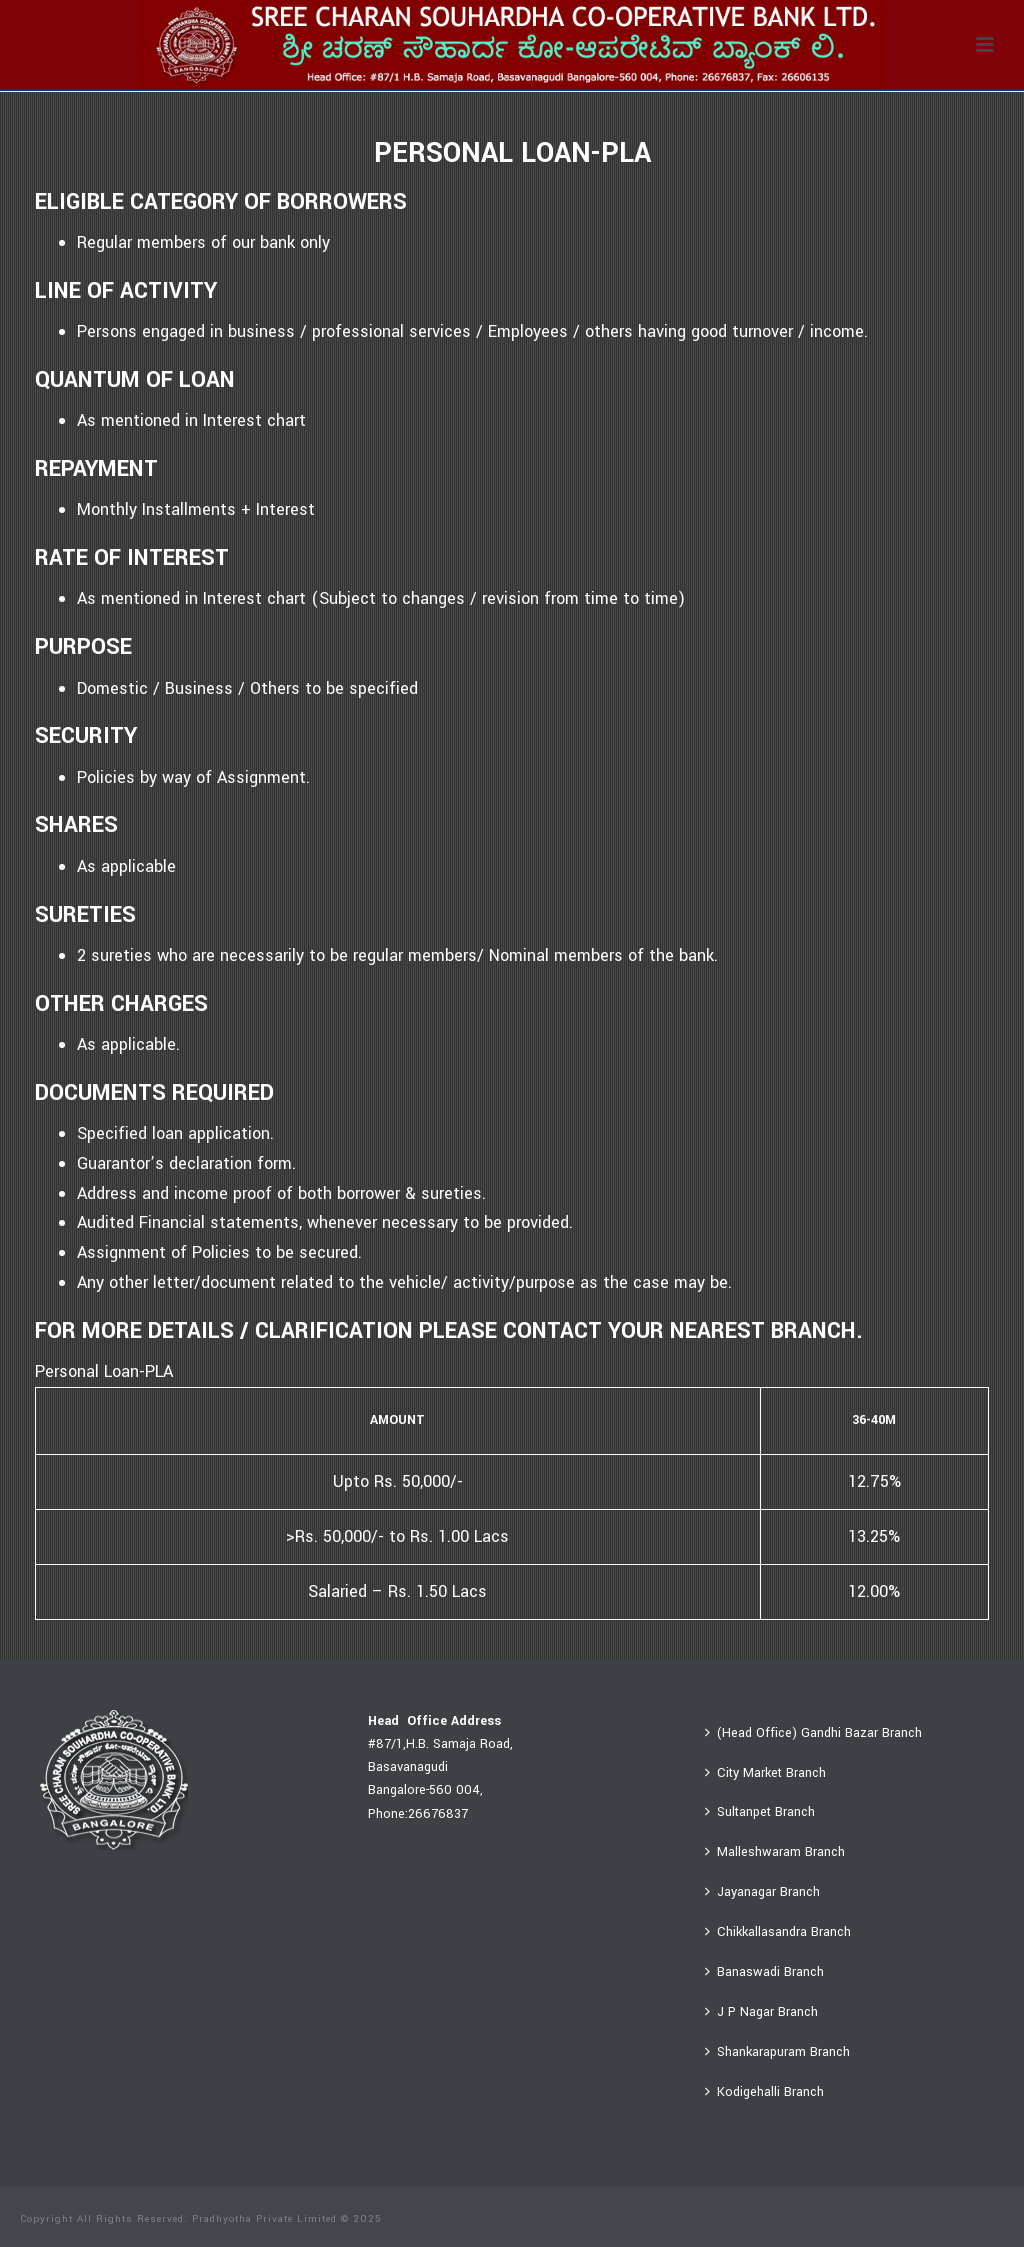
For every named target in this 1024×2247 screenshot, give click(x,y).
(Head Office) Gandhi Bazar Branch (813, 1733)
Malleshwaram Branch (775, 1852)
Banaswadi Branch (764, 1972)
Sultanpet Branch (760, 1812)
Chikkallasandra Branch (778, 1932)
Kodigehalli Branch (764, 2092)
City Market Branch (765, 1773)
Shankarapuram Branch (777, 2052)
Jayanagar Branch (762, 1892)
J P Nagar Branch (761, 2012)
